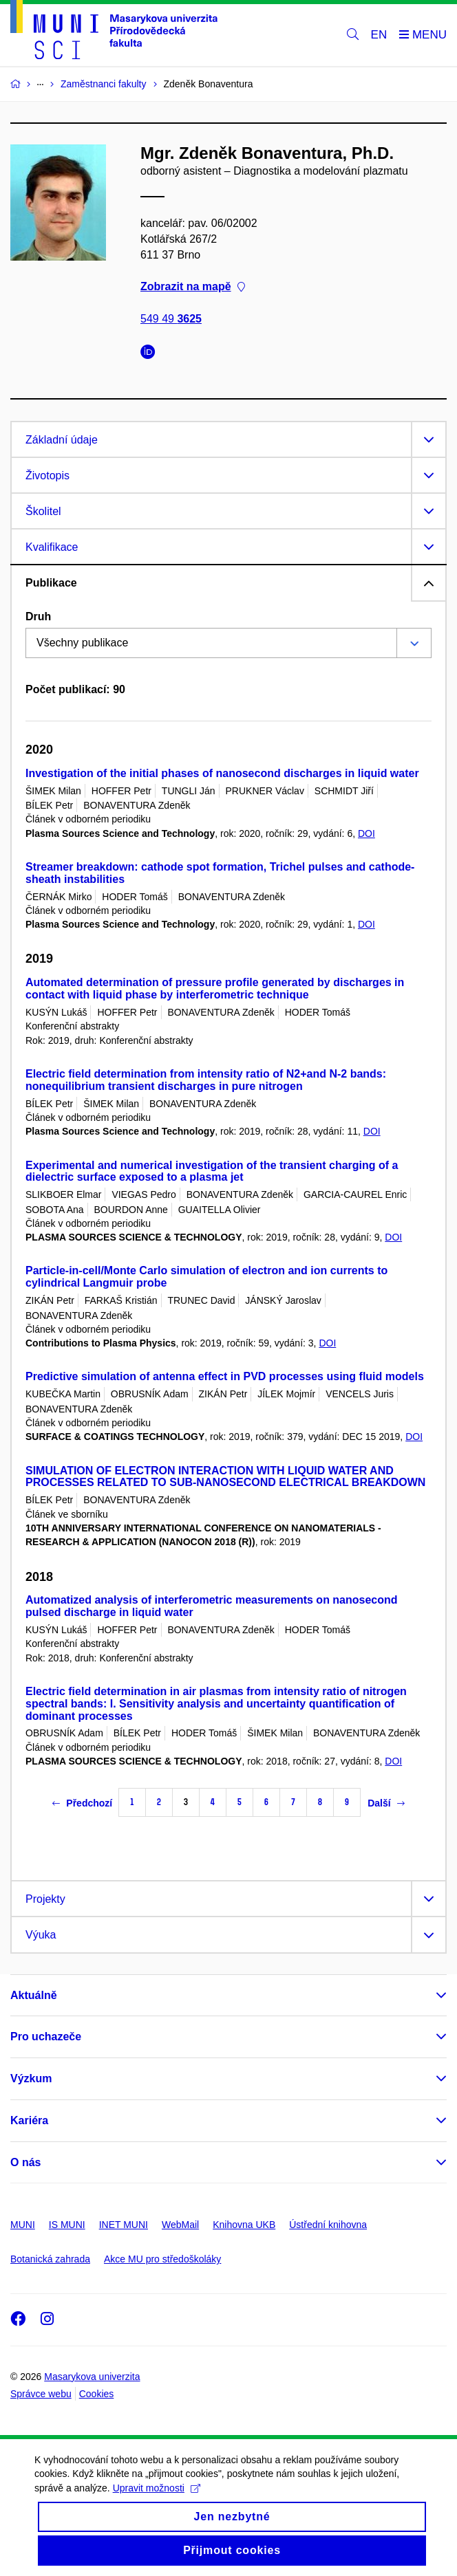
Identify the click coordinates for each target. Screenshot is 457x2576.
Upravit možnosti (156, 2498)
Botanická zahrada (50, 2258)
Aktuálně (33, 1995)
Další (386, 1803)
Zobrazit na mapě (192, 287)
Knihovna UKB (244, 2224)
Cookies (96, 2393)
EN (379, 34)
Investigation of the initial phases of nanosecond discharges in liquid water (222, 773)
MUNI (22, 2224)
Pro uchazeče (45, 2036)
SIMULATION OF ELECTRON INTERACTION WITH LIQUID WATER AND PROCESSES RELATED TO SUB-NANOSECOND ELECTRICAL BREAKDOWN (225, 1477)
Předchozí (82, 1803)
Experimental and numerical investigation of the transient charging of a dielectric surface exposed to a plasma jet (211, 1171)
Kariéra (29, 2120)
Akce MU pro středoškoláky (162, 2258)
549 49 (171, 319)
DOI (366, 833)
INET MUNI (123, 2224)
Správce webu (41, 2393)
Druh (38, 616)
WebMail (180, 2224)
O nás (25, 2162)
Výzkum (31, 2078)
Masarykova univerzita (92, 2376)
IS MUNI (67, 2224)
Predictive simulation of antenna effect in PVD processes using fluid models (224, 1376)
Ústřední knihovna (328, 2224)
